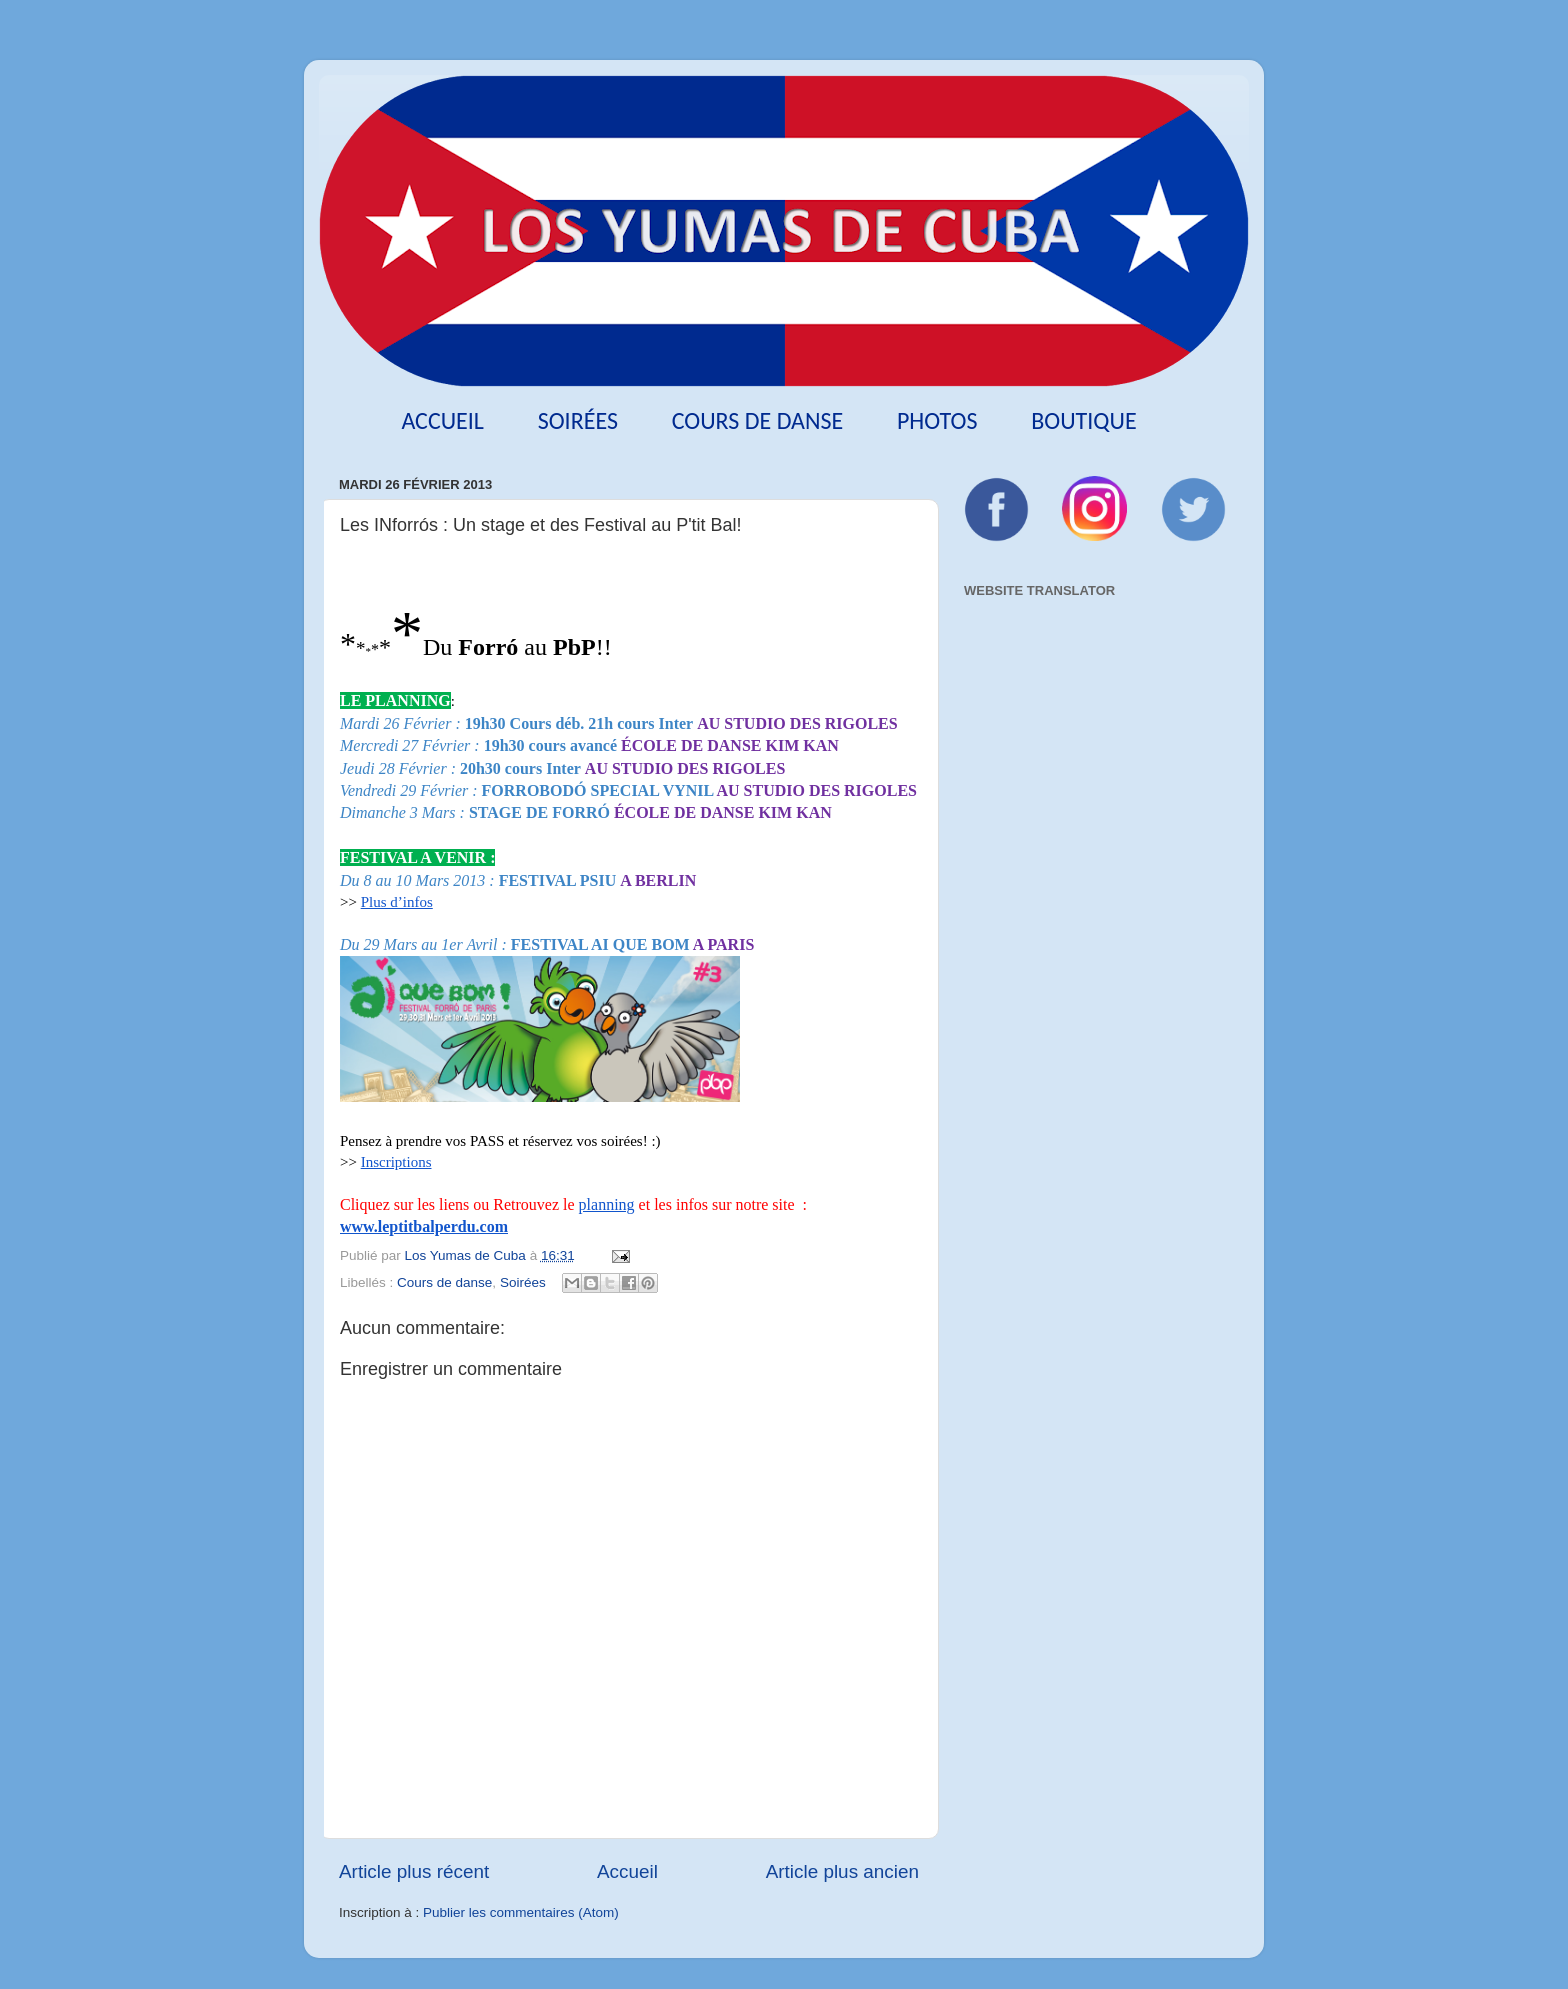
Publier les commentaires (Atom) (521, 1912)
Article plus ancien (842, 1871)
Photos (937, 420)
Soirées (578, 420)
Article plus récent (414, 1871)
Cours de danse (758, 420)
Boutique (1083, 420)
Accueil (442, 420)
